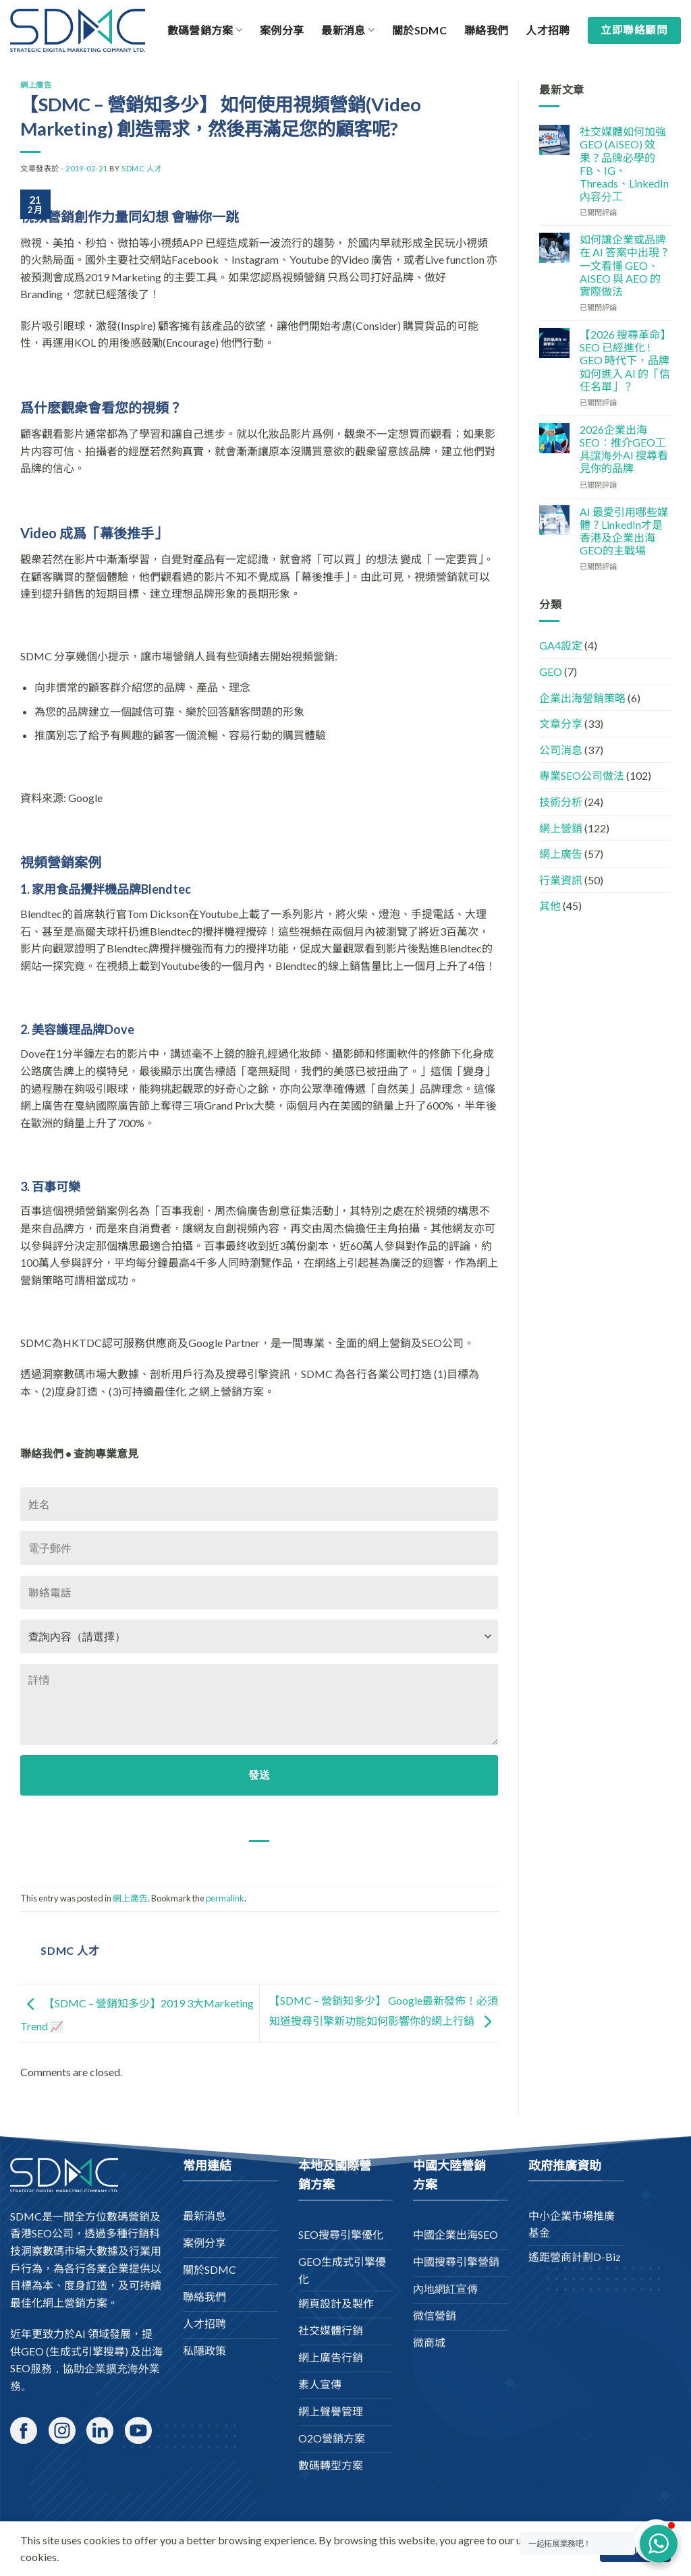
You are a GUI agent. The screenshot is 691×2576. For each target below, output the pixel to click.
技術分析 (560, 801)
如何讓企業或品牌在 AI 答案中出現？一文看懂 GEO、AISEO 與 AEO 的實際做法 (625, 265)
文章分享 (560, 723)
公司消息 (560, 749)
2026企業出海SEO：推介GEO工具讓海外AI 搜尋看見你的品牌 (624, 449)
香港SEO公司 (42, 2233)
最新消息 (348, 30)
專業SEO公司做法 (581, 775)
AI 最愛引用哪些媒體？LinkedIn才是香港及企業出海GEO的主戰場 (624, 531)
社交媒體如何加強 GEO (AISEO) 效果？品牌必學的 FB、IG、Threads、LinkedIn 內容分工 (624, 163)
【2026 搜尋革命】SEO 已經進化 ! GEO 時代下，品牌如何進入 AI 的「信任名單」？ (625, 360)
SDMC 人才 (141, 168)
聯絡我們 (486, 30)
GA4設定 (560, 645)
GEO (550, 671)
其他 (550, 905)
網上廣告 (35, 84)
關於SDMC (419, 30)
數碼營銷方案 (204, 30)
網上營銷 (560, 828)
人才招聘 (548, 30)
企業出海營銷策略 (582, 697)
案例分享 (282, 30)
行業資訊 (560, 880)
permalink (225, 1898)
